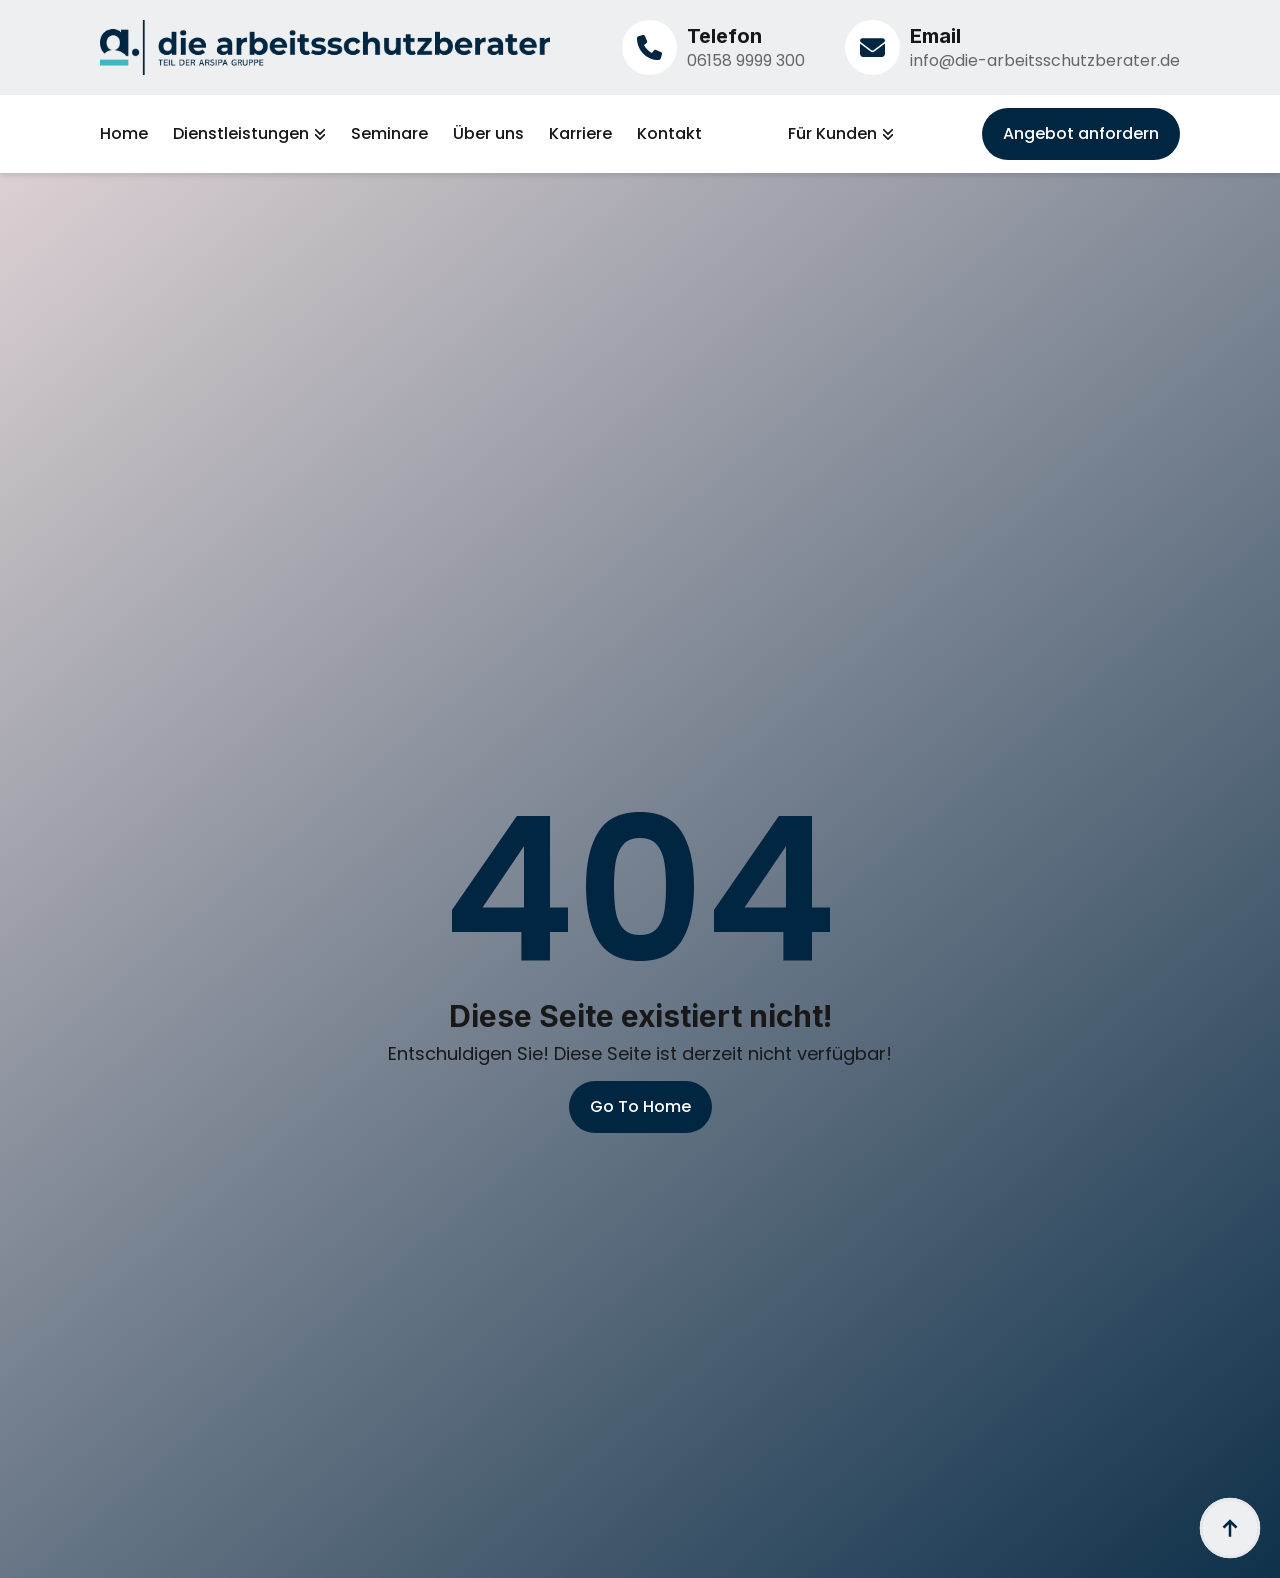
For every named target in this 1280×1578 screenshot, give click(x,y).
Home (124, 134)
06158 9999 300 (746, 60)
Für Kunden (832, 134)
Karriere (580, 134)
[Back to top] (1230, 1528)
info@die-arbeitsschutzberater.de (1045, 60)
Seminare (389, 134)
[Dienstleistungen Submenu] (317, 134)
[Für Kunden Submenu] (885, 134)
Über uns (488, 134)
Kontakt (669, 134)
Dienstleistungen (241, 134)
